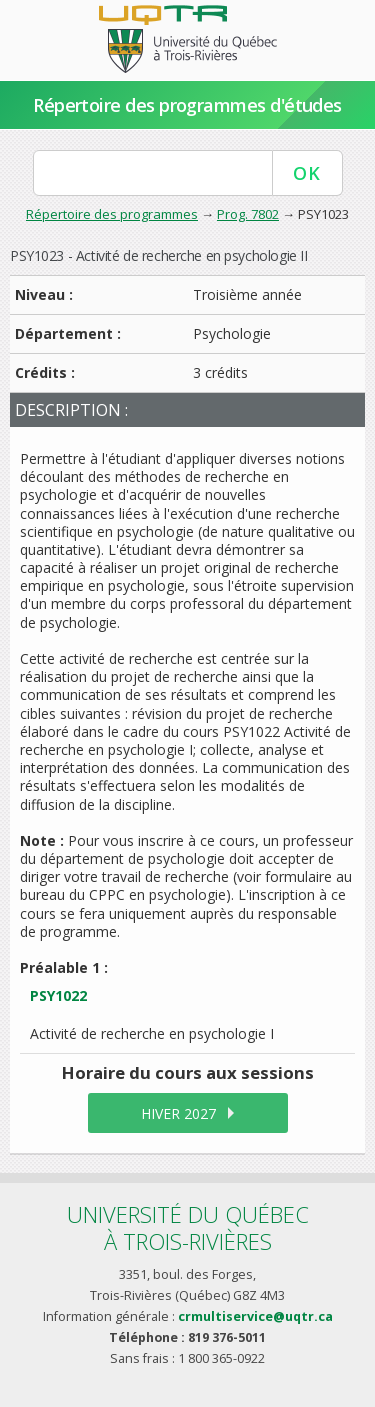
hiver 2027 (178, 1113)
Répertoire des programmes (112, 214)
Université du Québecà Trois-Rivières (188, 1227)
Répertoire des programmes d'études (187, 105)
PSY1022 (58, 995)
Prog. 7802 (248, 214)
